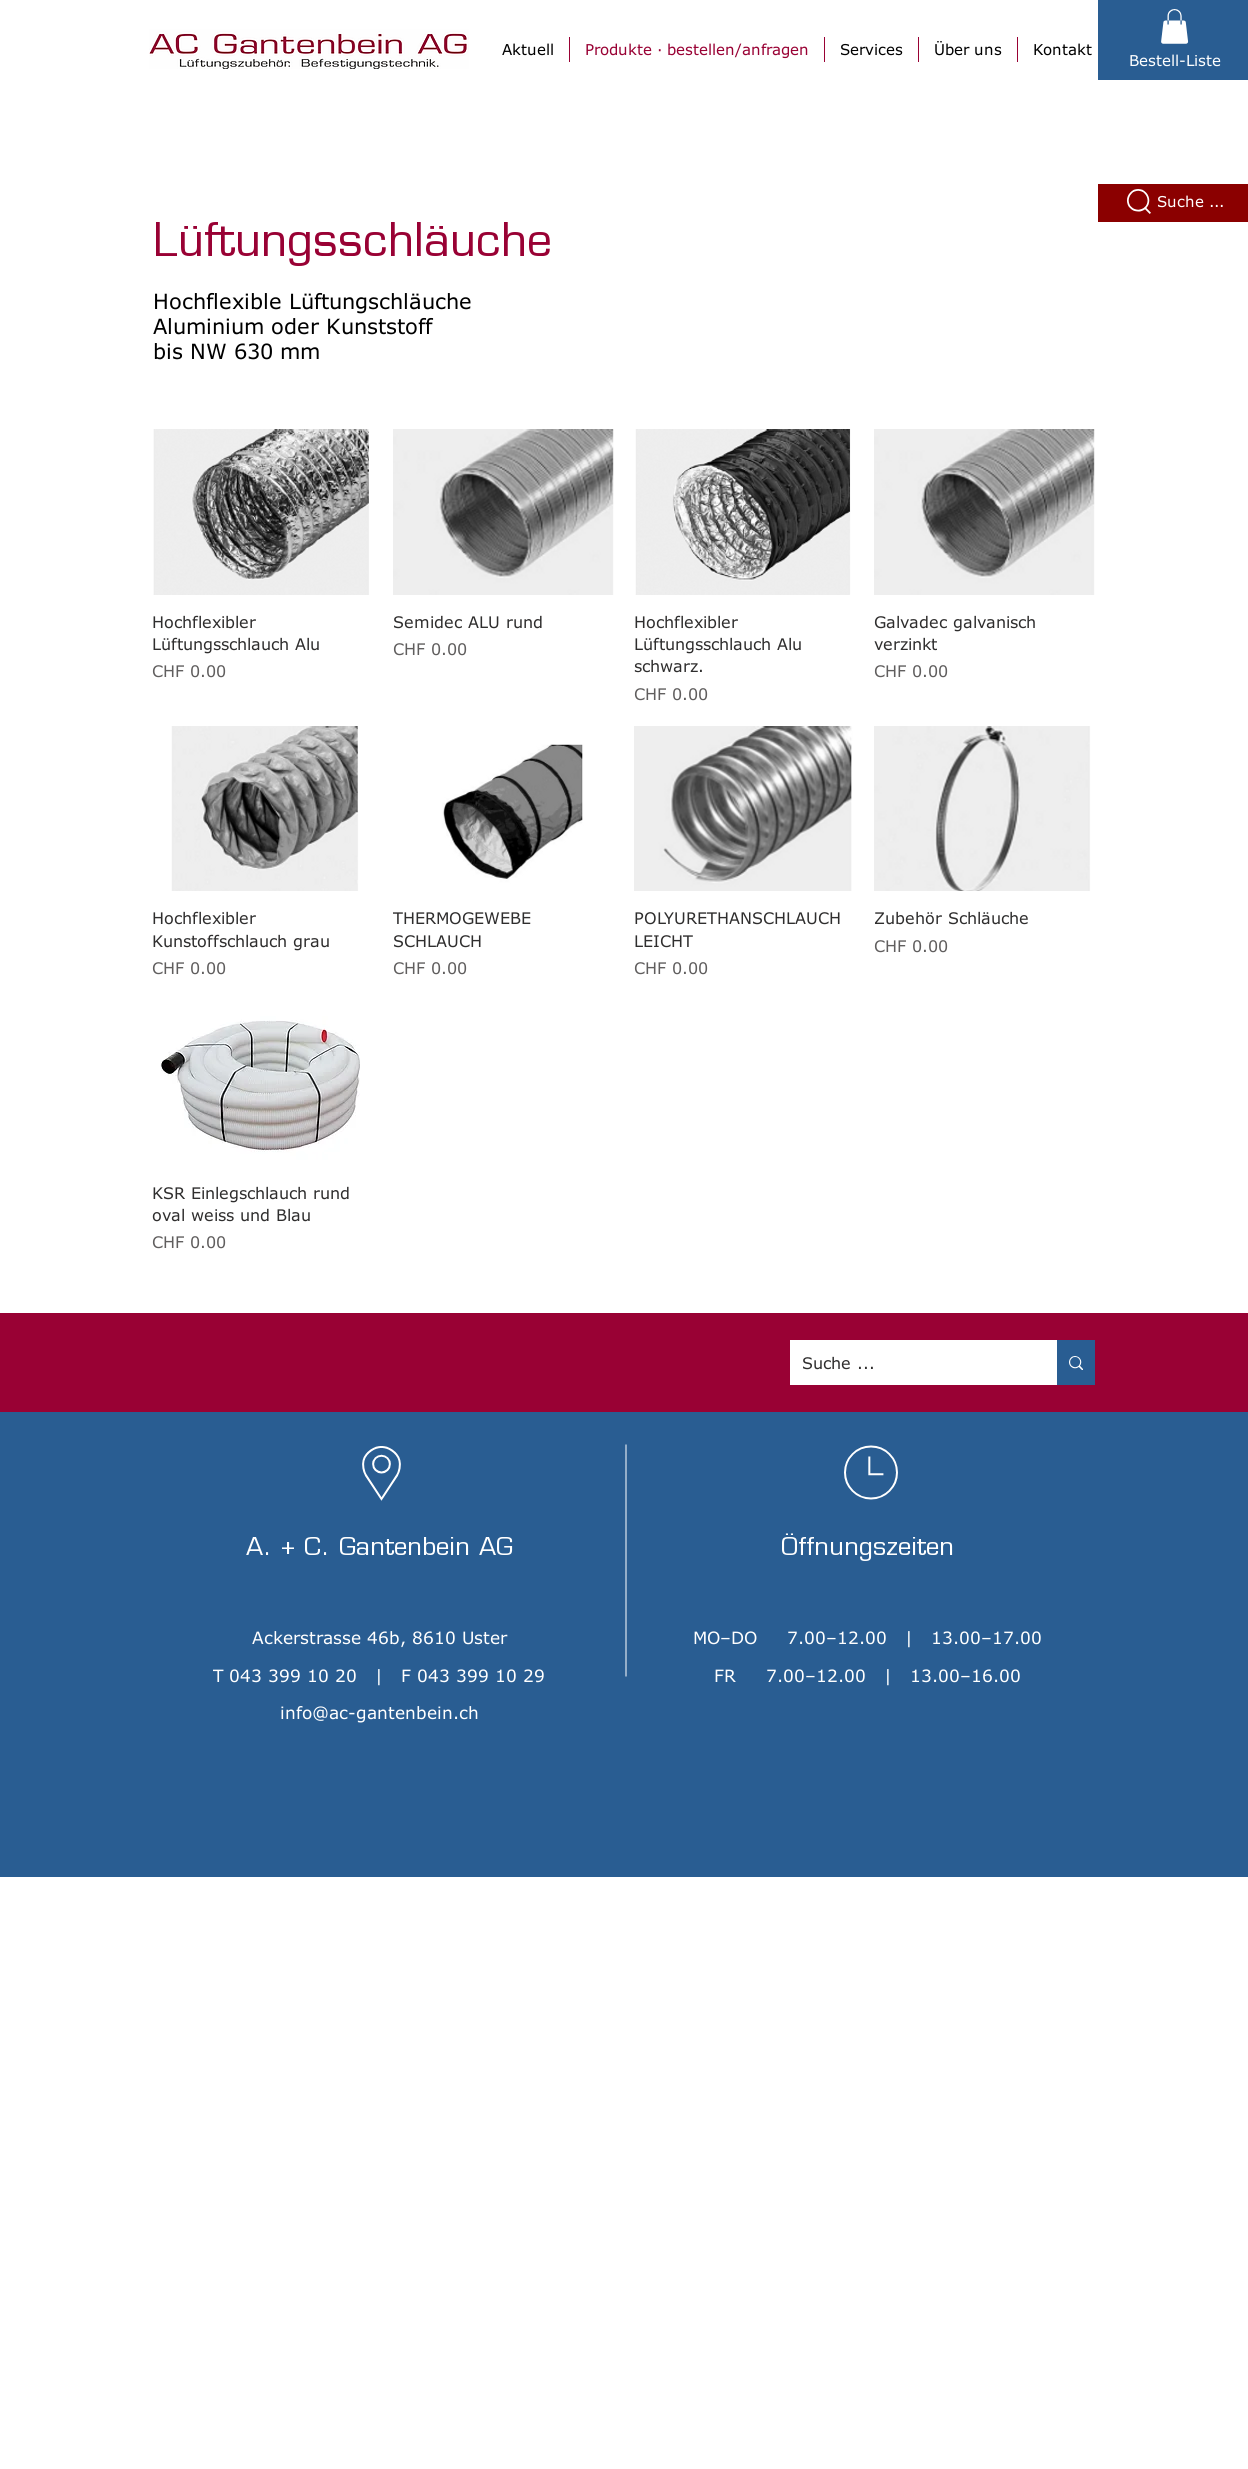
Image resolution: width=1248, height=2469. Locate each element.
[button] (1174, 26)
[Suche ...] (908, 1362)
